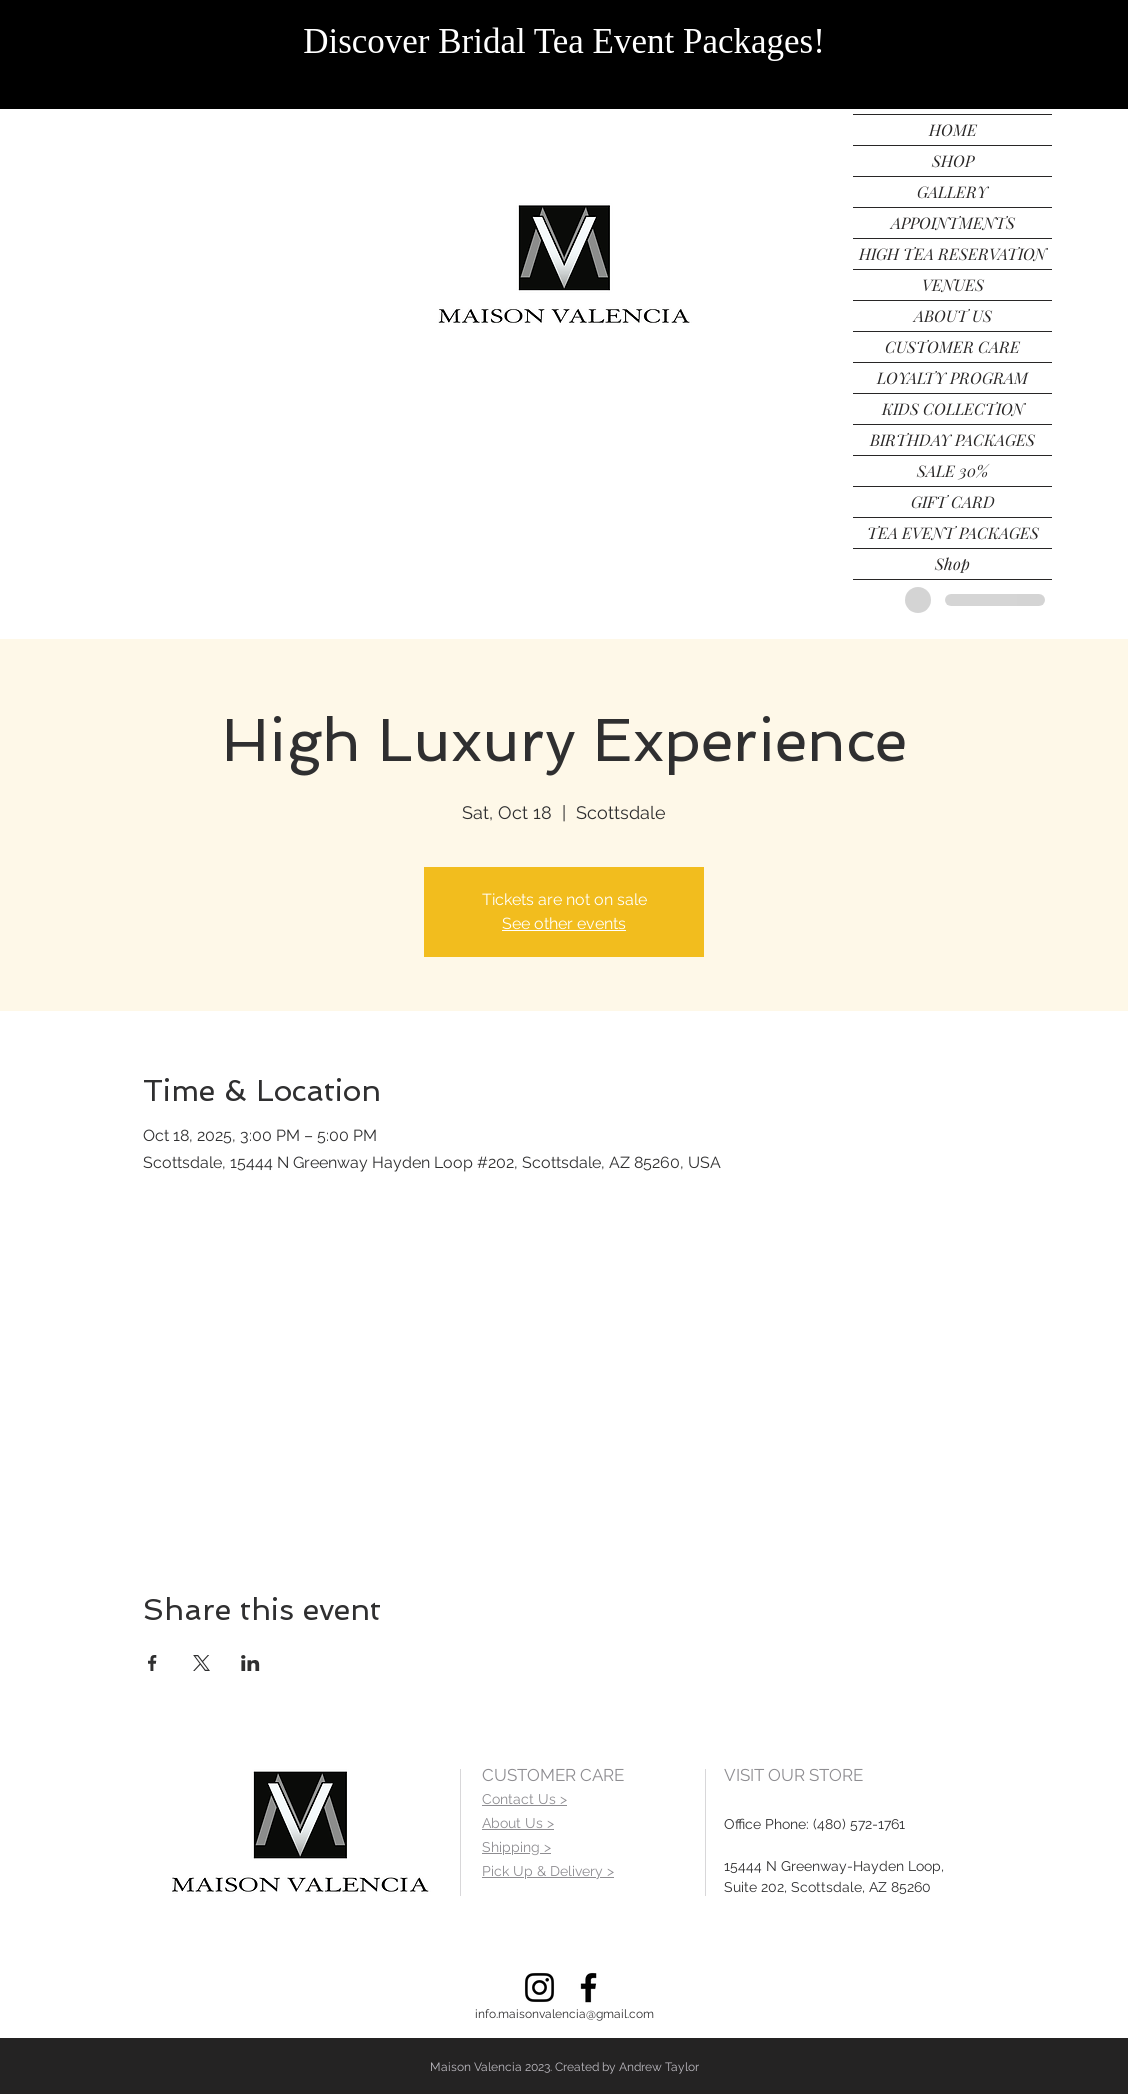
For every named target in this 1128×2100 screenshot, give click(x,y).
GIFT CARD (953, 501)
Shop (952, 563)
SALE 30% (952, 470)
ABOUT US (953, 315)
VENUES (953, 284)
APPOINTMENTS (953, 222)
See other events (564, 923)
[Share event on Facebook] (152, 1663)
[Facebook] (588, 1987)
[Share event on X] (201, 1663)
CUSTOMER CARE (952, 346)
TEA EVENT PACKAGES (953, 532)
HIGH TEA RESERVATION (952, 253)
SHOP (953, 160)
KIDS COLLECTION (953, 408)
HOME (953, 129)
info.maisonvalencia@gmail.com (564, 2014)
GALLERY (952, 191)
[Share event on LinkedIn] (250, 1663)
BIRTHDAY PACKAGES (952, 439)
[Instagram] (539, 1987)
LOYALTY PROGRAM (952, 377)
